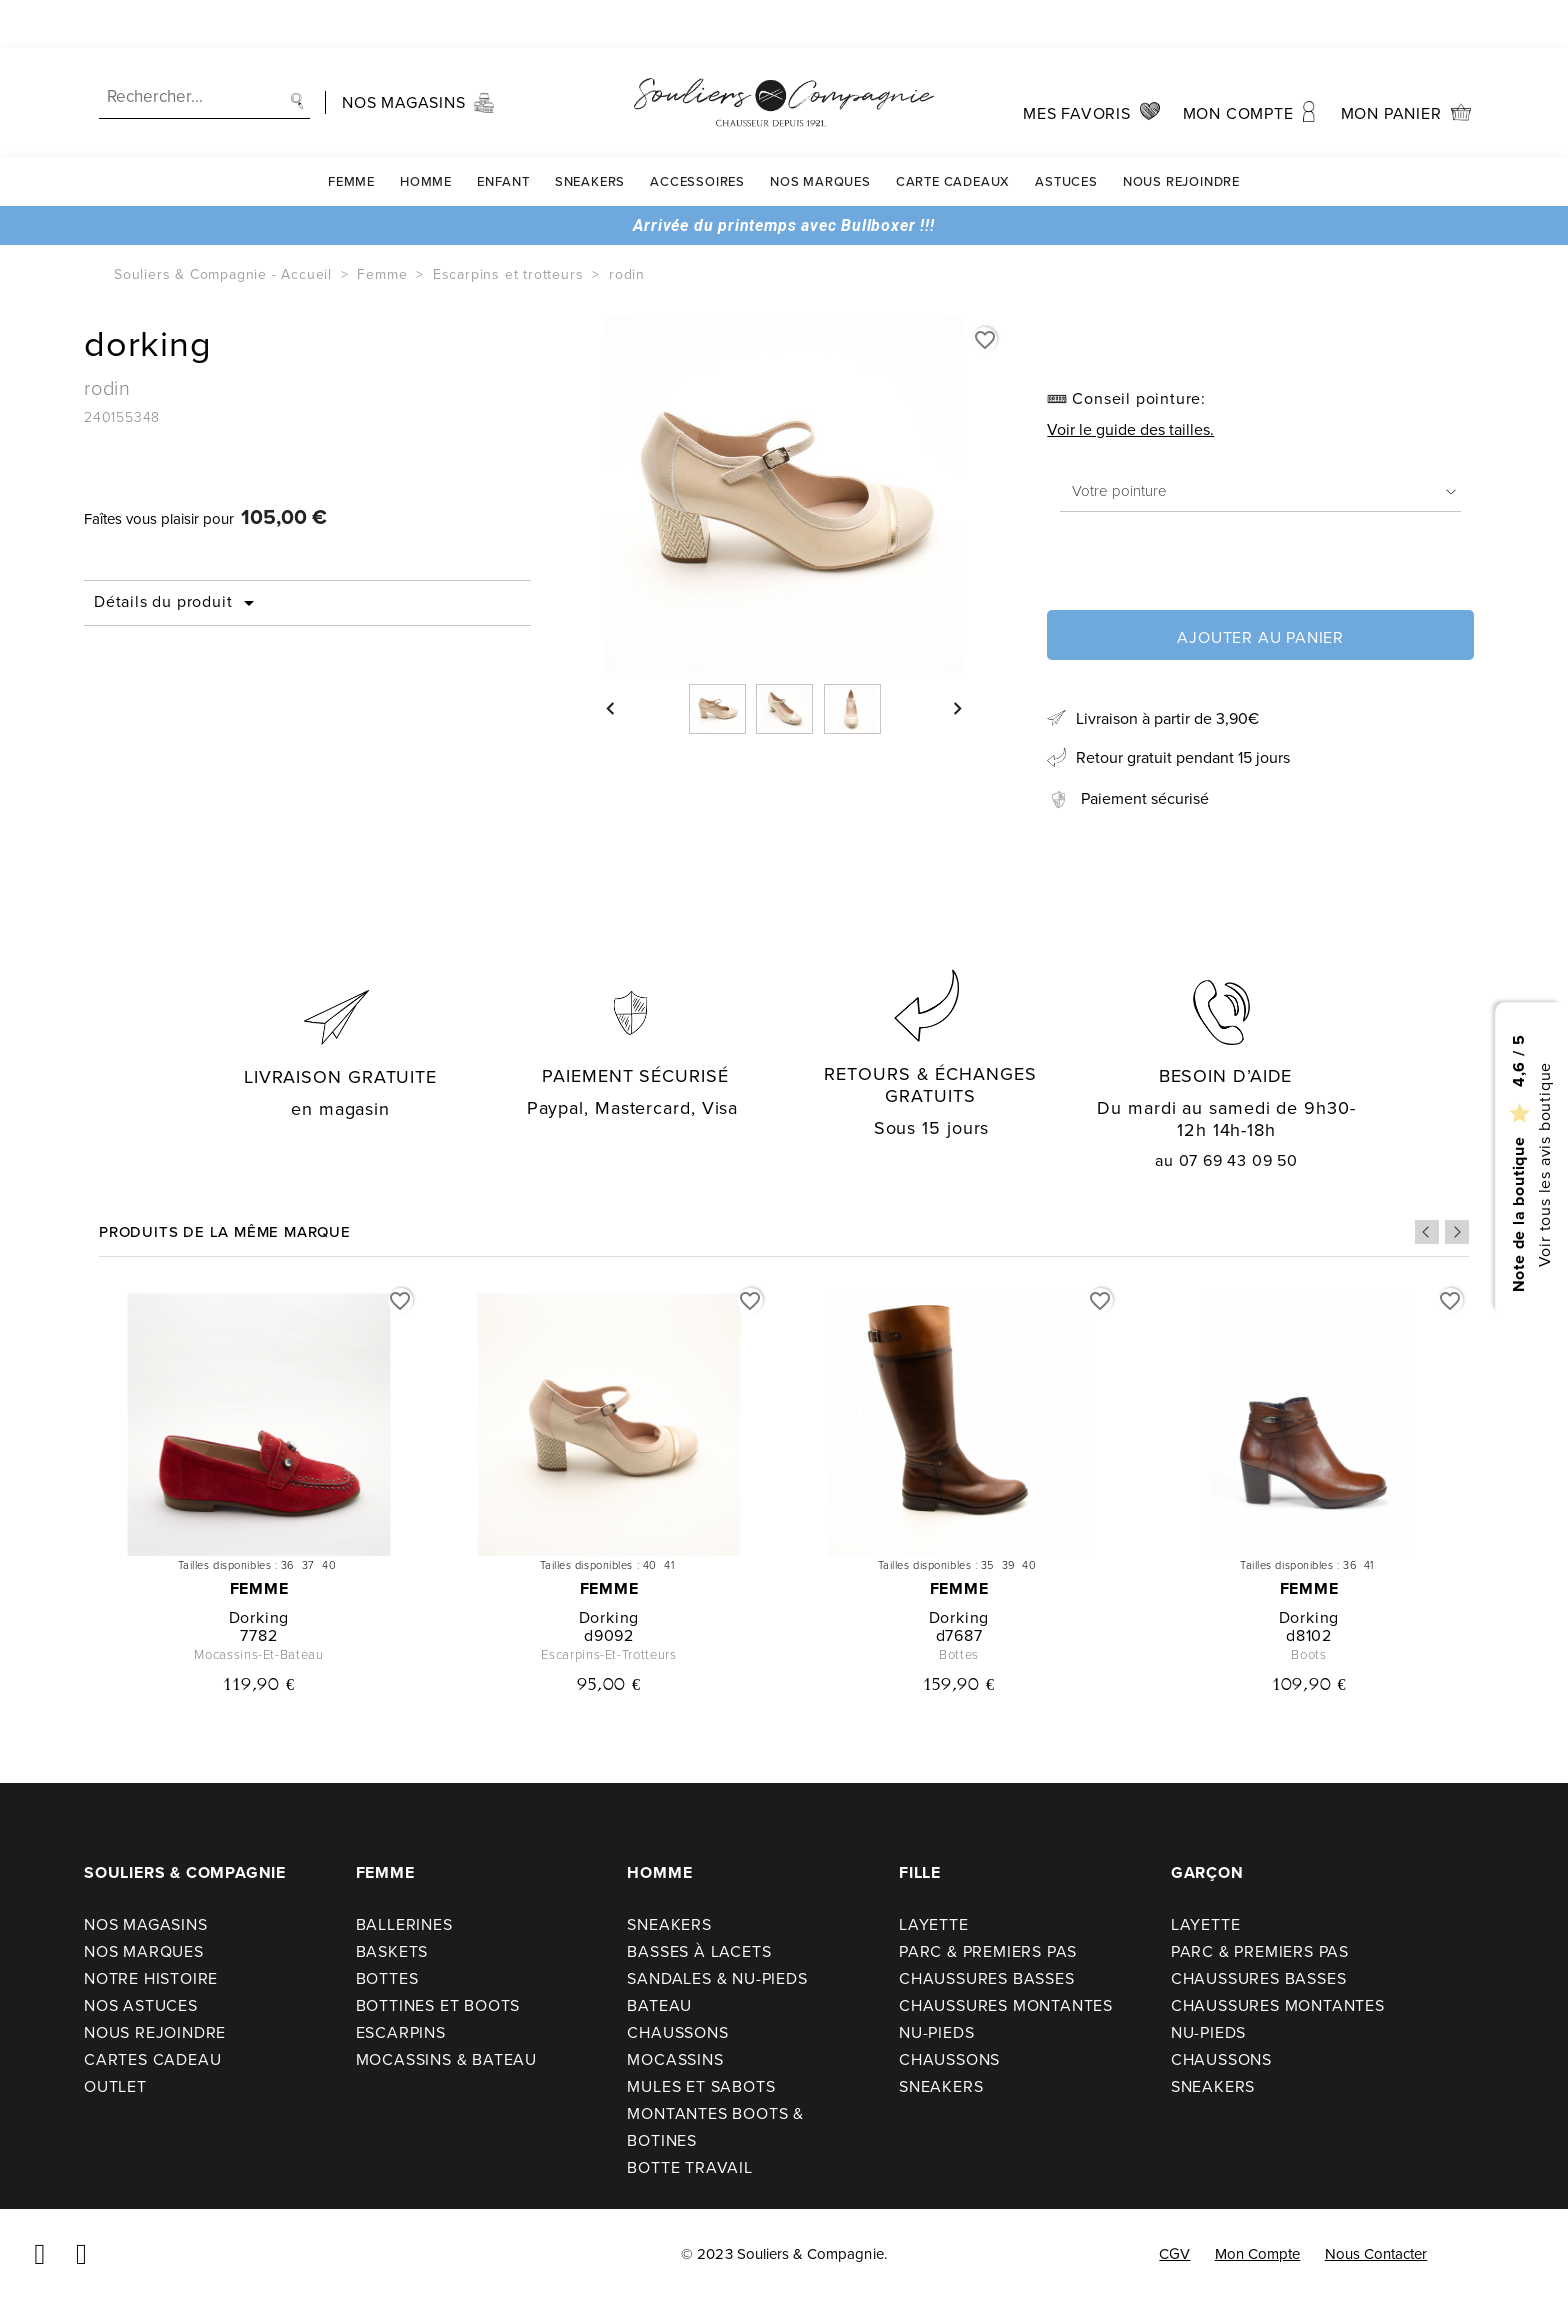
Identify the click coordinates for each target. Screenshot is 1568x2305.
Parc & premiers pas (988, 1951)
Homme (426, 133)
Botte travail (689, 2167)
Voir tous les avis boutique (1543, 1164)
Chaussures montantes (1006, 2005)
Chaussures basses (987, 1978)
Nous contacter (1376, 2254)
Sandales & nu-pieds (717, 1978)
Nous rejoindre (1181, 133)
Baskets (392, 1951)
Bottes (387, 1978)
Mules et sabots (701, 2086)
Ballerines (404, 1924)
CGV (1174, 2254)
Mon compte (1258, 2254)
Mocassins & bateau (446, 2059)
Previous (1427, 1232)
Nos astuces (141, 2005)
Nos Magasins (146, 1924)
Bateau (659, 2005)
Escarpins (401, 2032)
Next (1457, 1232)
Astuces (1066, 133)
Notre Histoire (151, 1978)
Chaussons (677, 2032)
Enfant (503, 133)
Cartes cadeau (152, 2059)
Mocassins (675, 2059)
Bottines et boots (438, 2005)
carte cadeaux (953, 133)
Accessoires (697, 133)
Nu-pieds (936, 2032)
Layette (934, 1924)
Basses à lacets (699, 1951)
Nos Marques (820, 133)
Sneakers (590, 133)
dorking (259, 1617)
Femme (351, 133)
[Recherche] (204, 49)
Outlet (115, 2086)
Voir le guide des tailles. (1130, 429)
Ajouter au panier (1260, 637)
